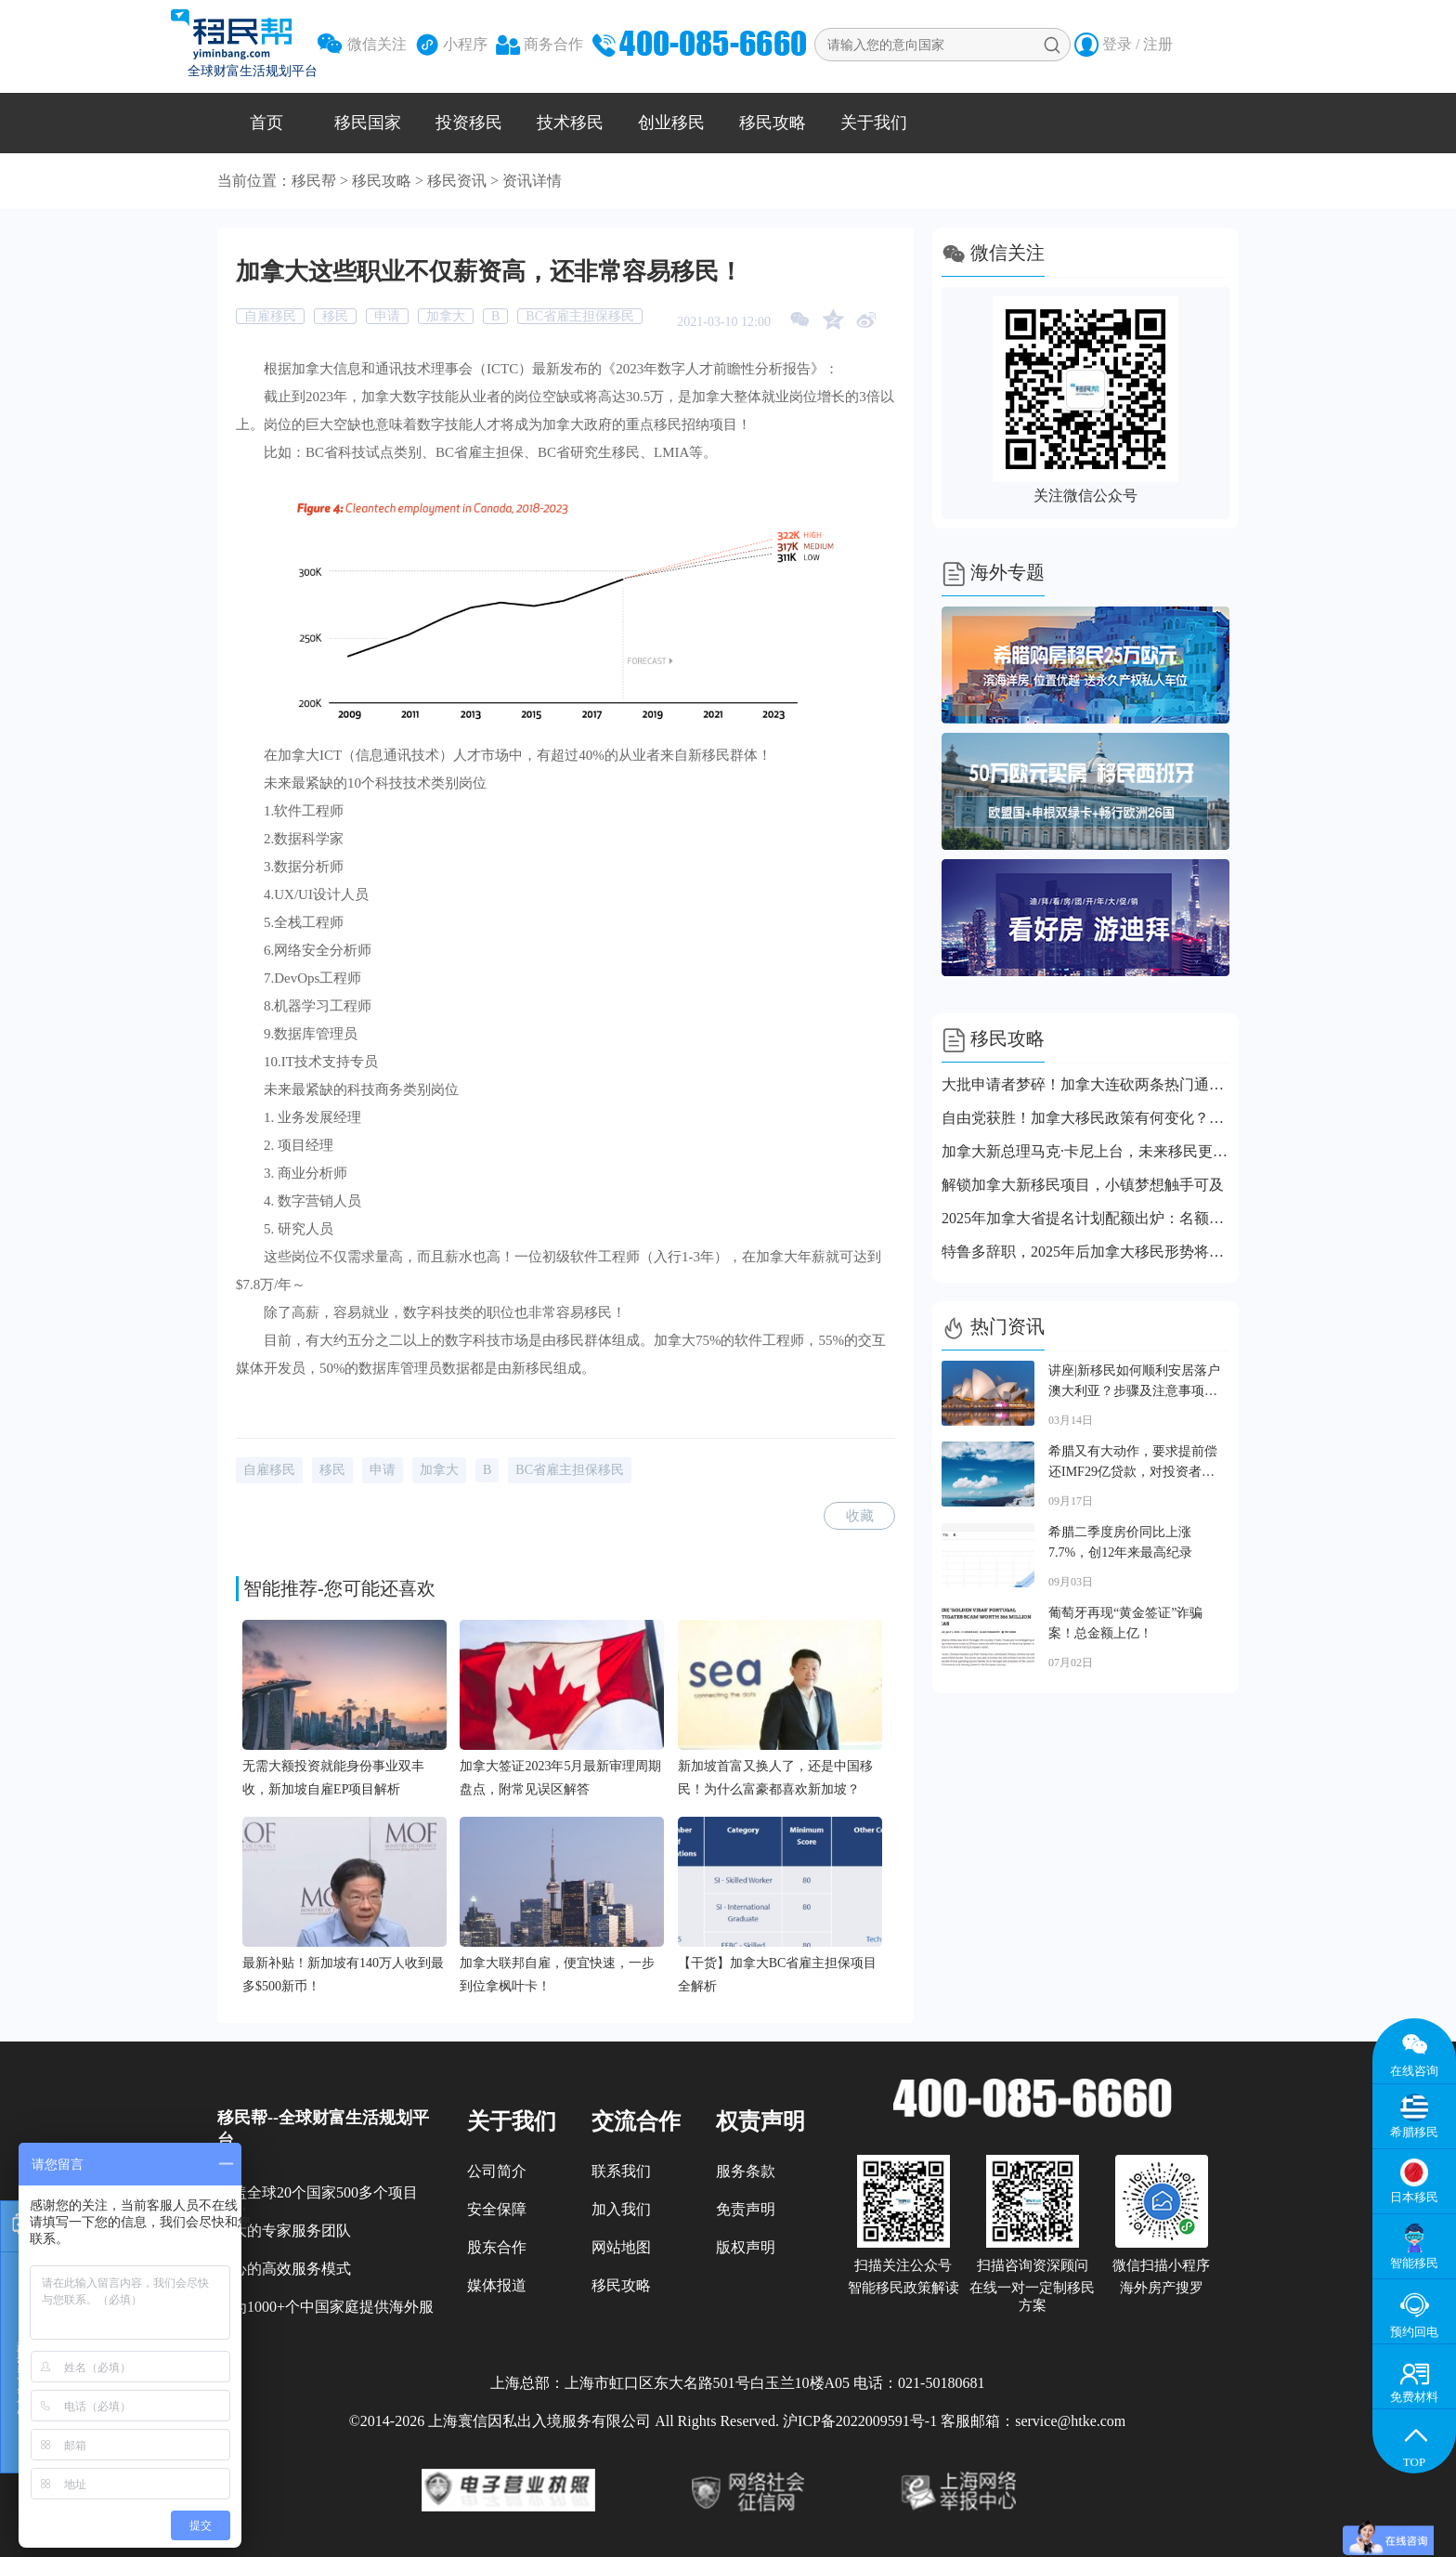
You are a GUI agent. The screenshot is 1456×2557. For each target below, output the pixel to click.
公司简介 (496, 2171)
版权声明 (745, 2247)
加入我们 (621, 2209)
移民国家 (367, 122)
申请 (387, 316)
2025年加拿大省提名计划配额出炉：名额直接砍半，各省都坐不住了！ (1085, 1218)
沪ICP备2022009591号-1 (860, 2421)
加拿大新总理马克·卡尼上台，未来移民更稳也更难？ (1085, 1151)
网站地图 (621, 2247)
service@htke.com (1070, 2421)
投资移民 (469, 122)
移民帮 (314, 181)
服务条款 (745, 2171)
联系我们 (621, 2171)
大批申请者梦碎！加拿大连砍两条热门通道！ (1085, 1084)
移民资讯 (457, 181)
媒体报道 (496, 2285)
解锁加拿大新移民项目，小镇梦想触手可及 (1083, 1185)
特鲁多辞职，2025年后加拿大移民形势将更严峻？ (1085, 1251)
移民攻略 (772, 122)
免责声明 (745, 2209)
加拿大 (445, 316)
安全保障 (496, 2209)
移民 (335, 316)
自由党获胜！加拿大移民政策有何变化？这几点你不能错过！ (1085, 1118)
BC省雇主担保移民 (580, 316)
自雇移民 (270, 316)
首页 (266, 122)
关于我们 (873, 122)
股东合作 (496, 2247)
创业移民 (671, 122)
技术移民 (570, 122)
